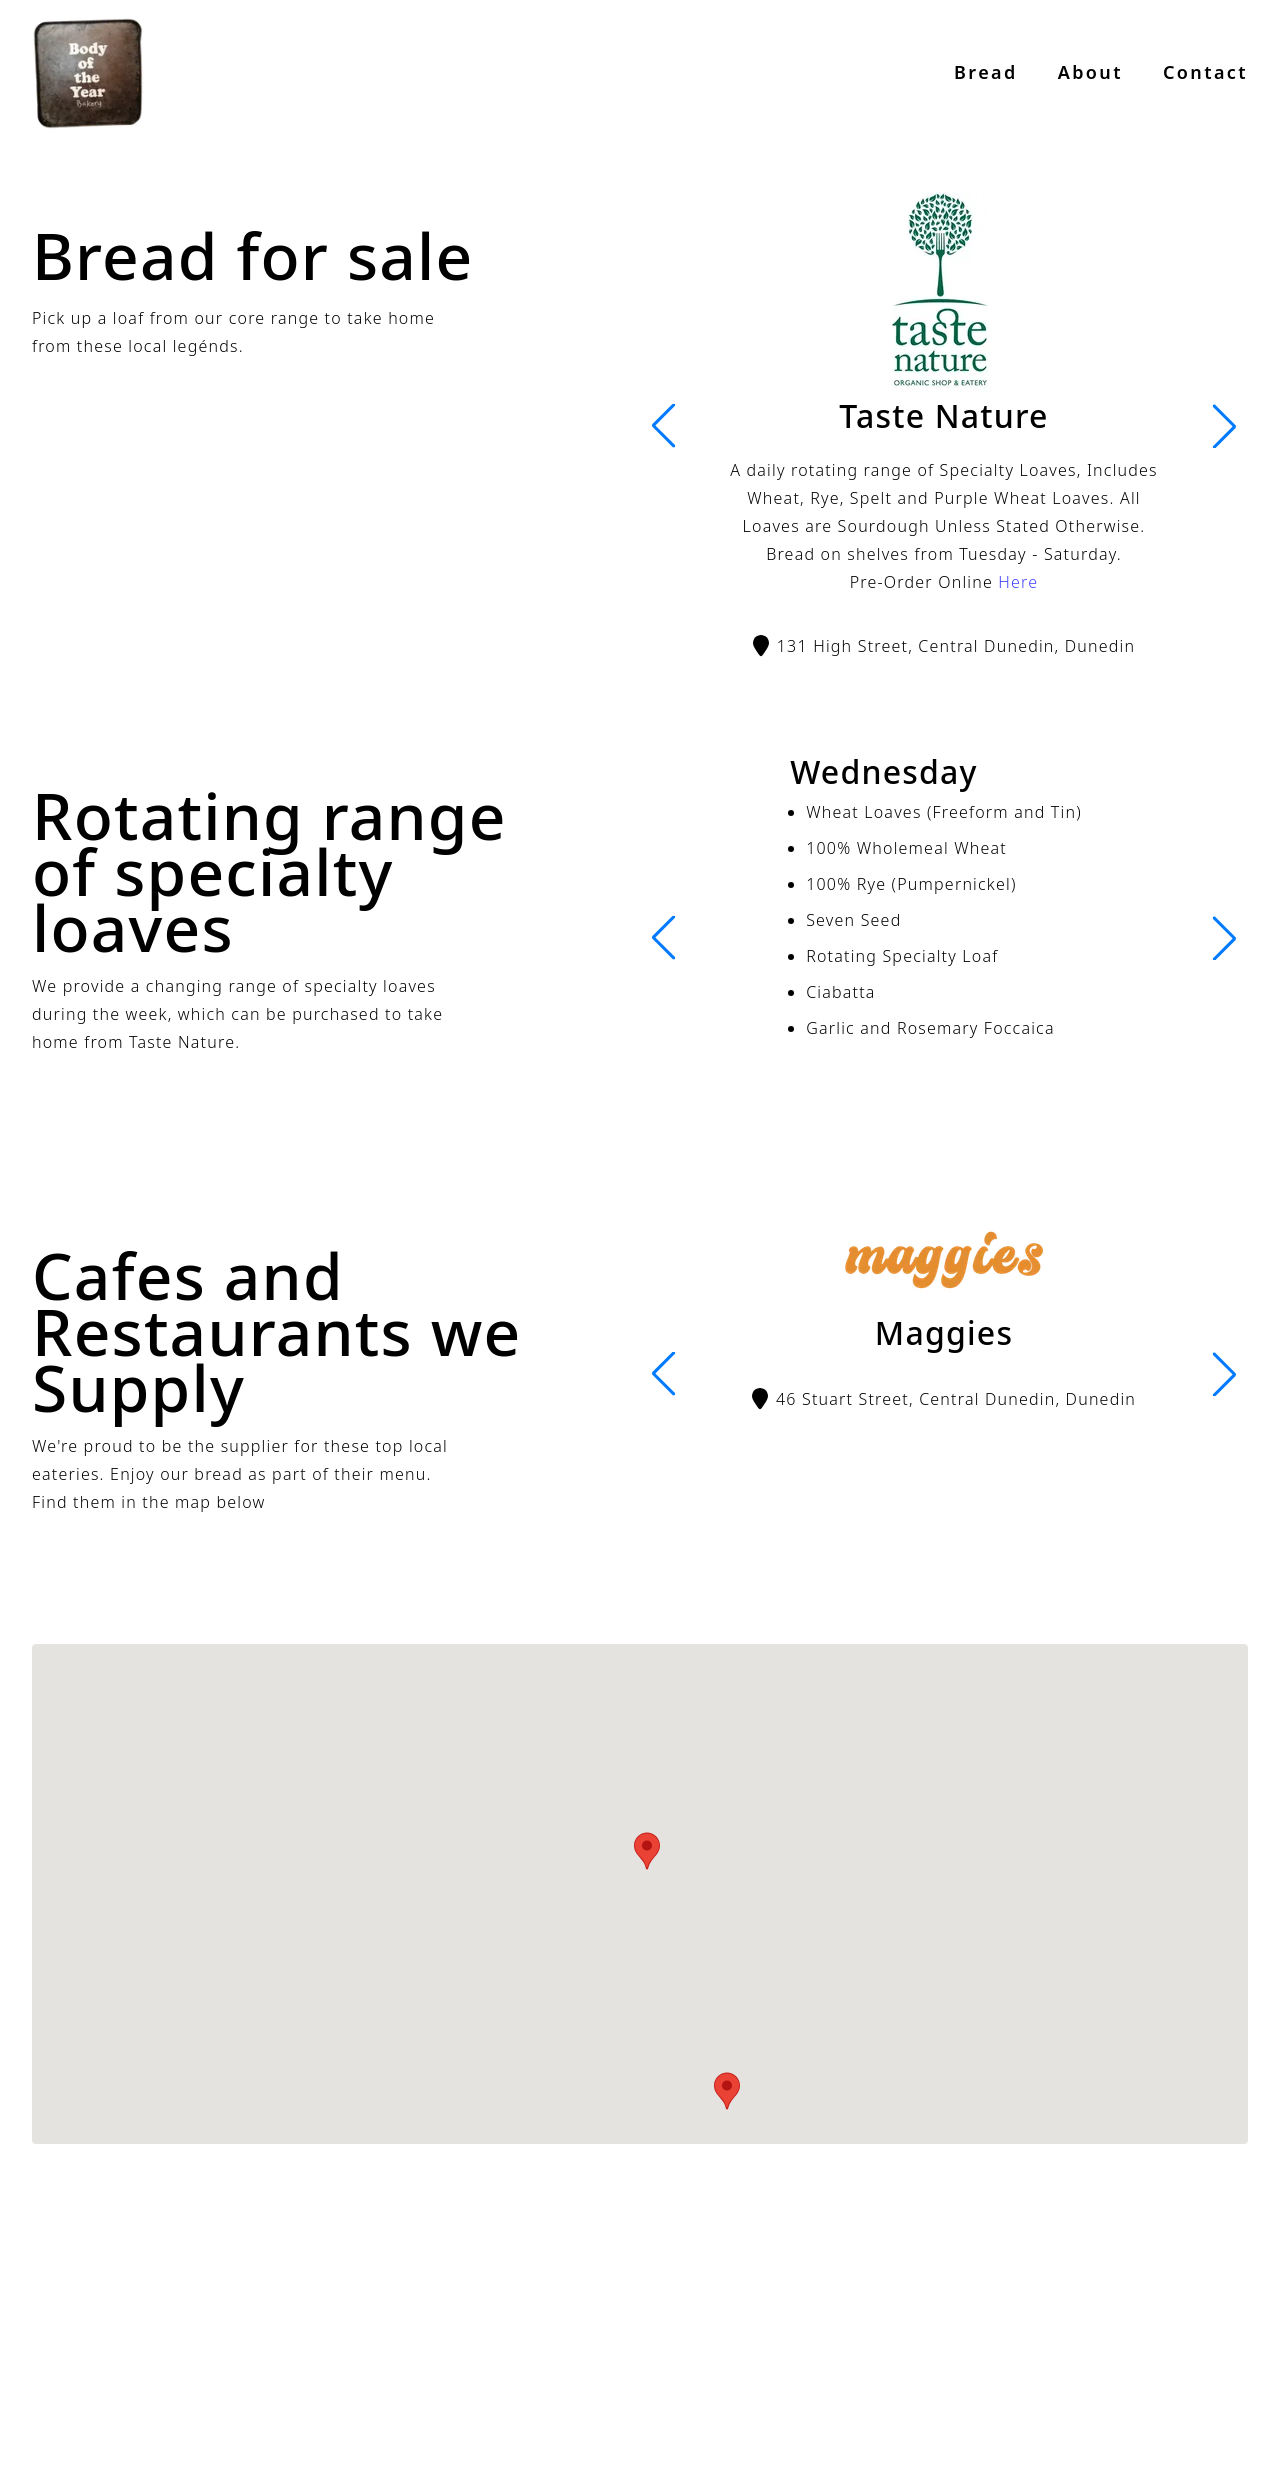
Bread (986, 72)
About (1090, 72)
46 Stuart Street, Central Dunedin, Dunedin (944, 1399)
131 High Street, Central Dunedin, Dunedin (944, 646)
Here (1018, 582)
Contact (1205, 72)
